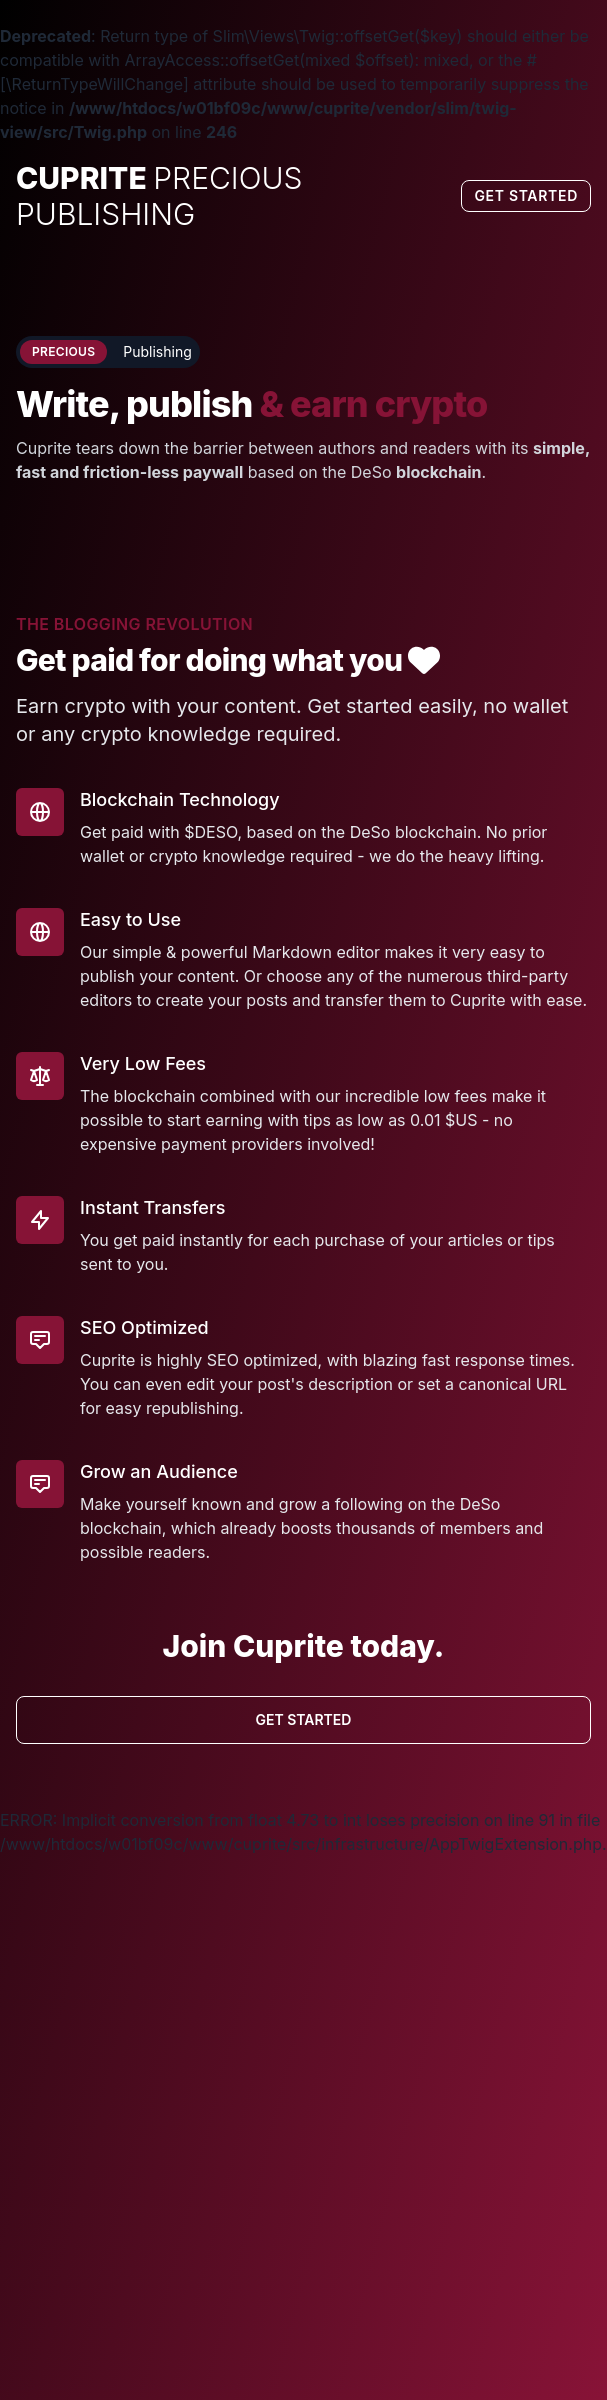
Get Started (526, 195)
